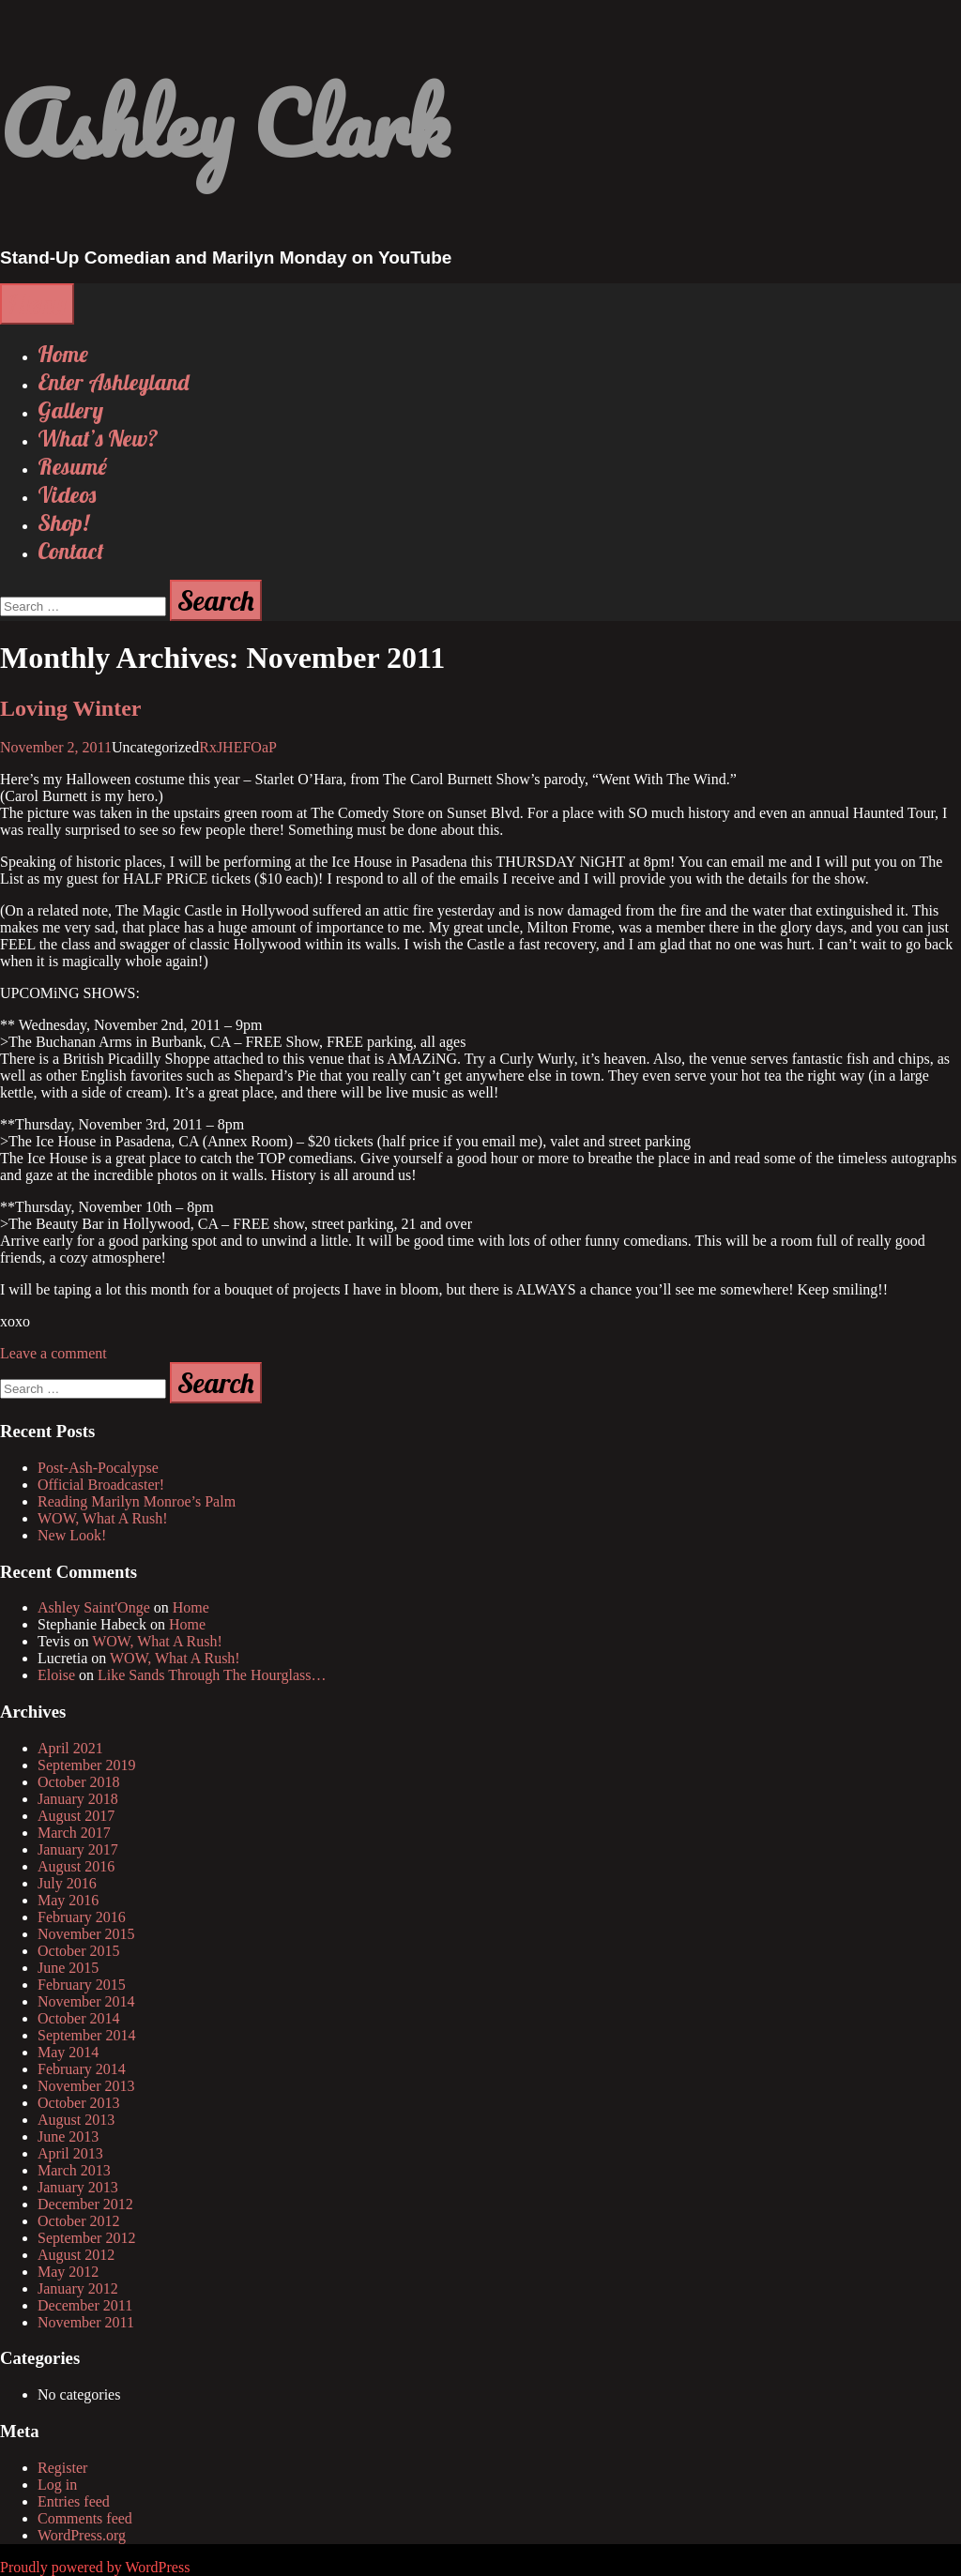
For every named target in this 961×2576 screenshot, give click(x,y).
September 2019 (86, 1765)
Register (62, 2468)
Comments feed (85, 2518)
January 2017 (78, 1849)
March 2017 (74, 1833)
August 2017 (76, 1816)
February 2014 (82, 2069)
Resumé (72, 466)
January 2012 (78, 2288)
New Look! (72, 1535)
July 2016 (67, 1883)
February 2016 (82, 1917)
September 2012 (86, 2238)
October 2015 (79, 1951)
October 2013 (79, 2103)
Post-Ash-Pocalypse (98, 1468)
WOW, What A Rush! (103, 1518)
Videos (67, 494)
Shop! (63, 522)
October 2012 (79, 2221)
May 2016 (68, 1900)
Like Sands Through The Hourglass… (212, 1675)
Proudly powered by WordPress (95, 2567)
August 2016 (76, 1866)
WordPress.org (82, 2535)
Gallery (70, 410)
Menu (37, 304)
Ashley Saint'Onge (94, 1607)
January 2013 (78, 2187)
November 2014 (86, 2001)
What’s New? (98, 438)
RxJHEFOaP (238, 747)
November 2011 (86, 2322)
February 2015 (82, 1985)
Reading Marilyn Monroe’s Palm (137, 1501)
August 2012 (76, 2255)
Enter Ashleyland (113, 382)
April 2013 (70, 2153)
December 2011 (85, 2305)
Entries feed (74, 2501)
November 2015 (86, 1934)
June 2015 (68, 1968)
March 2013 (74, 2170)
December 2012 (85, 2204)
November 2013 (86, 2086)
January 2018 (78, 1799)
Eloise (56, 1675)
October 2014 (79, 2018)
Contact (71, 551)
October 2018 (79, 1782)
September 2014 (86, 2035)
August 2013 (76, 2120)
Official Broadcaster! (101, 1485)
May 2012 (68, 2272)
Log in (57, 2485)
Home (63, 354)
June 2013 (68, 2136)
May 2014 (68, 2052)
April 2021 (70, 1748)
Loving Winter (70, 708)
